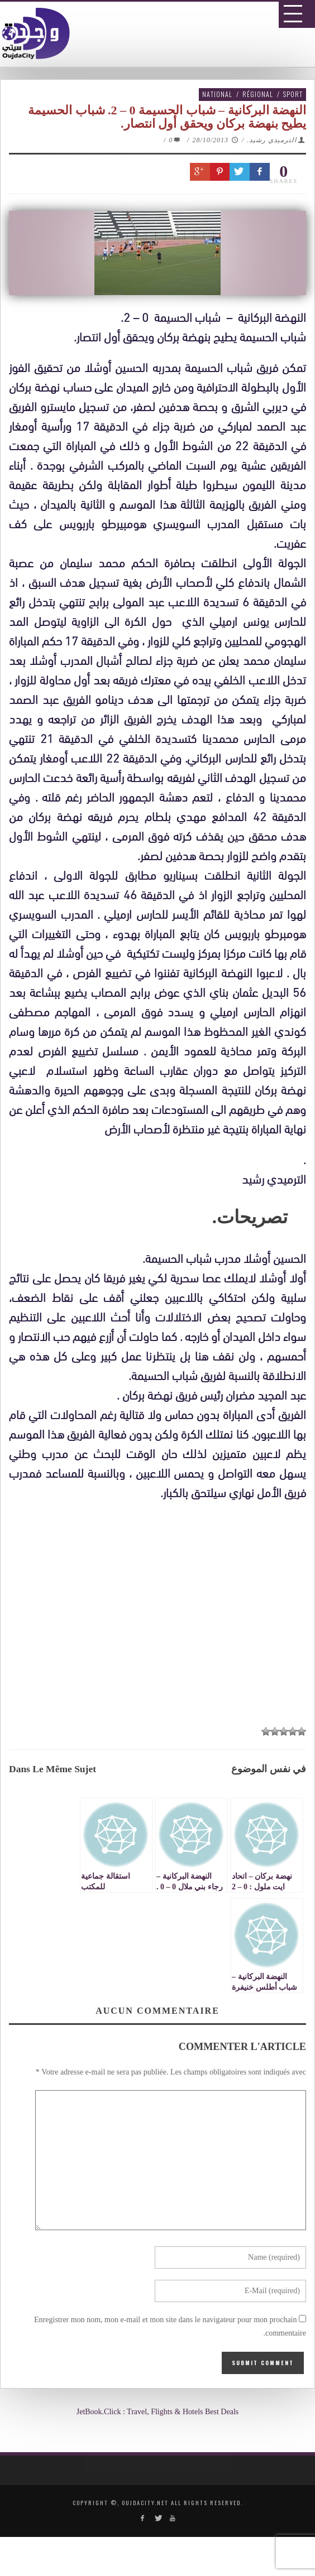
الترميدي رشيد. (272, 140)
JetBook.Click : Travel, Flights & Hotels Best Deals (158, 2412)
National (217, 94)
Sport (293, 94)
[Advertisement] (161, 1613)
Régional (257, 94)
